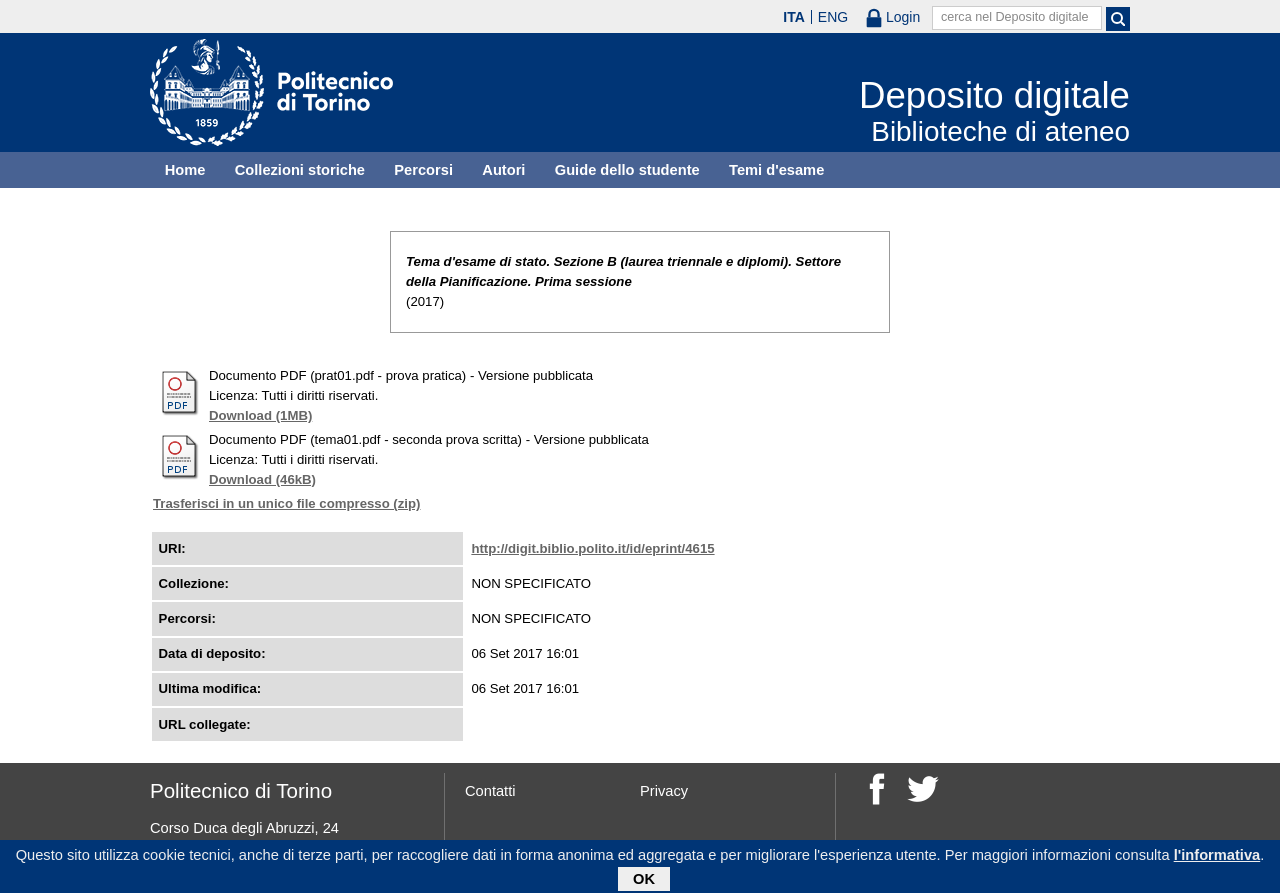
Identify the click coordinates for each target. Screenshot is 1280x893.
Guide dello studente (627, 170)
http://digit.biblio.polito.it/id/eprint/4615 (592, 548)
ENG (833, 17)
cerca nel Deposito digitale (1015, 17)
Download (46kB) (262, 479)
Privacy (664, 791)
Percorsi (423, 170)
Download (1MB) (260, 415)
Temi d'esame (776, 170)
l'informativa (1217, 858)
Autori (503, 170)
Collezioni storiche (300, 170)
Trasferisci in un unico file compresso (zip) (286, 503)
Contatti (490, 791)
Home (185, 170)
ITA (794, 17)
